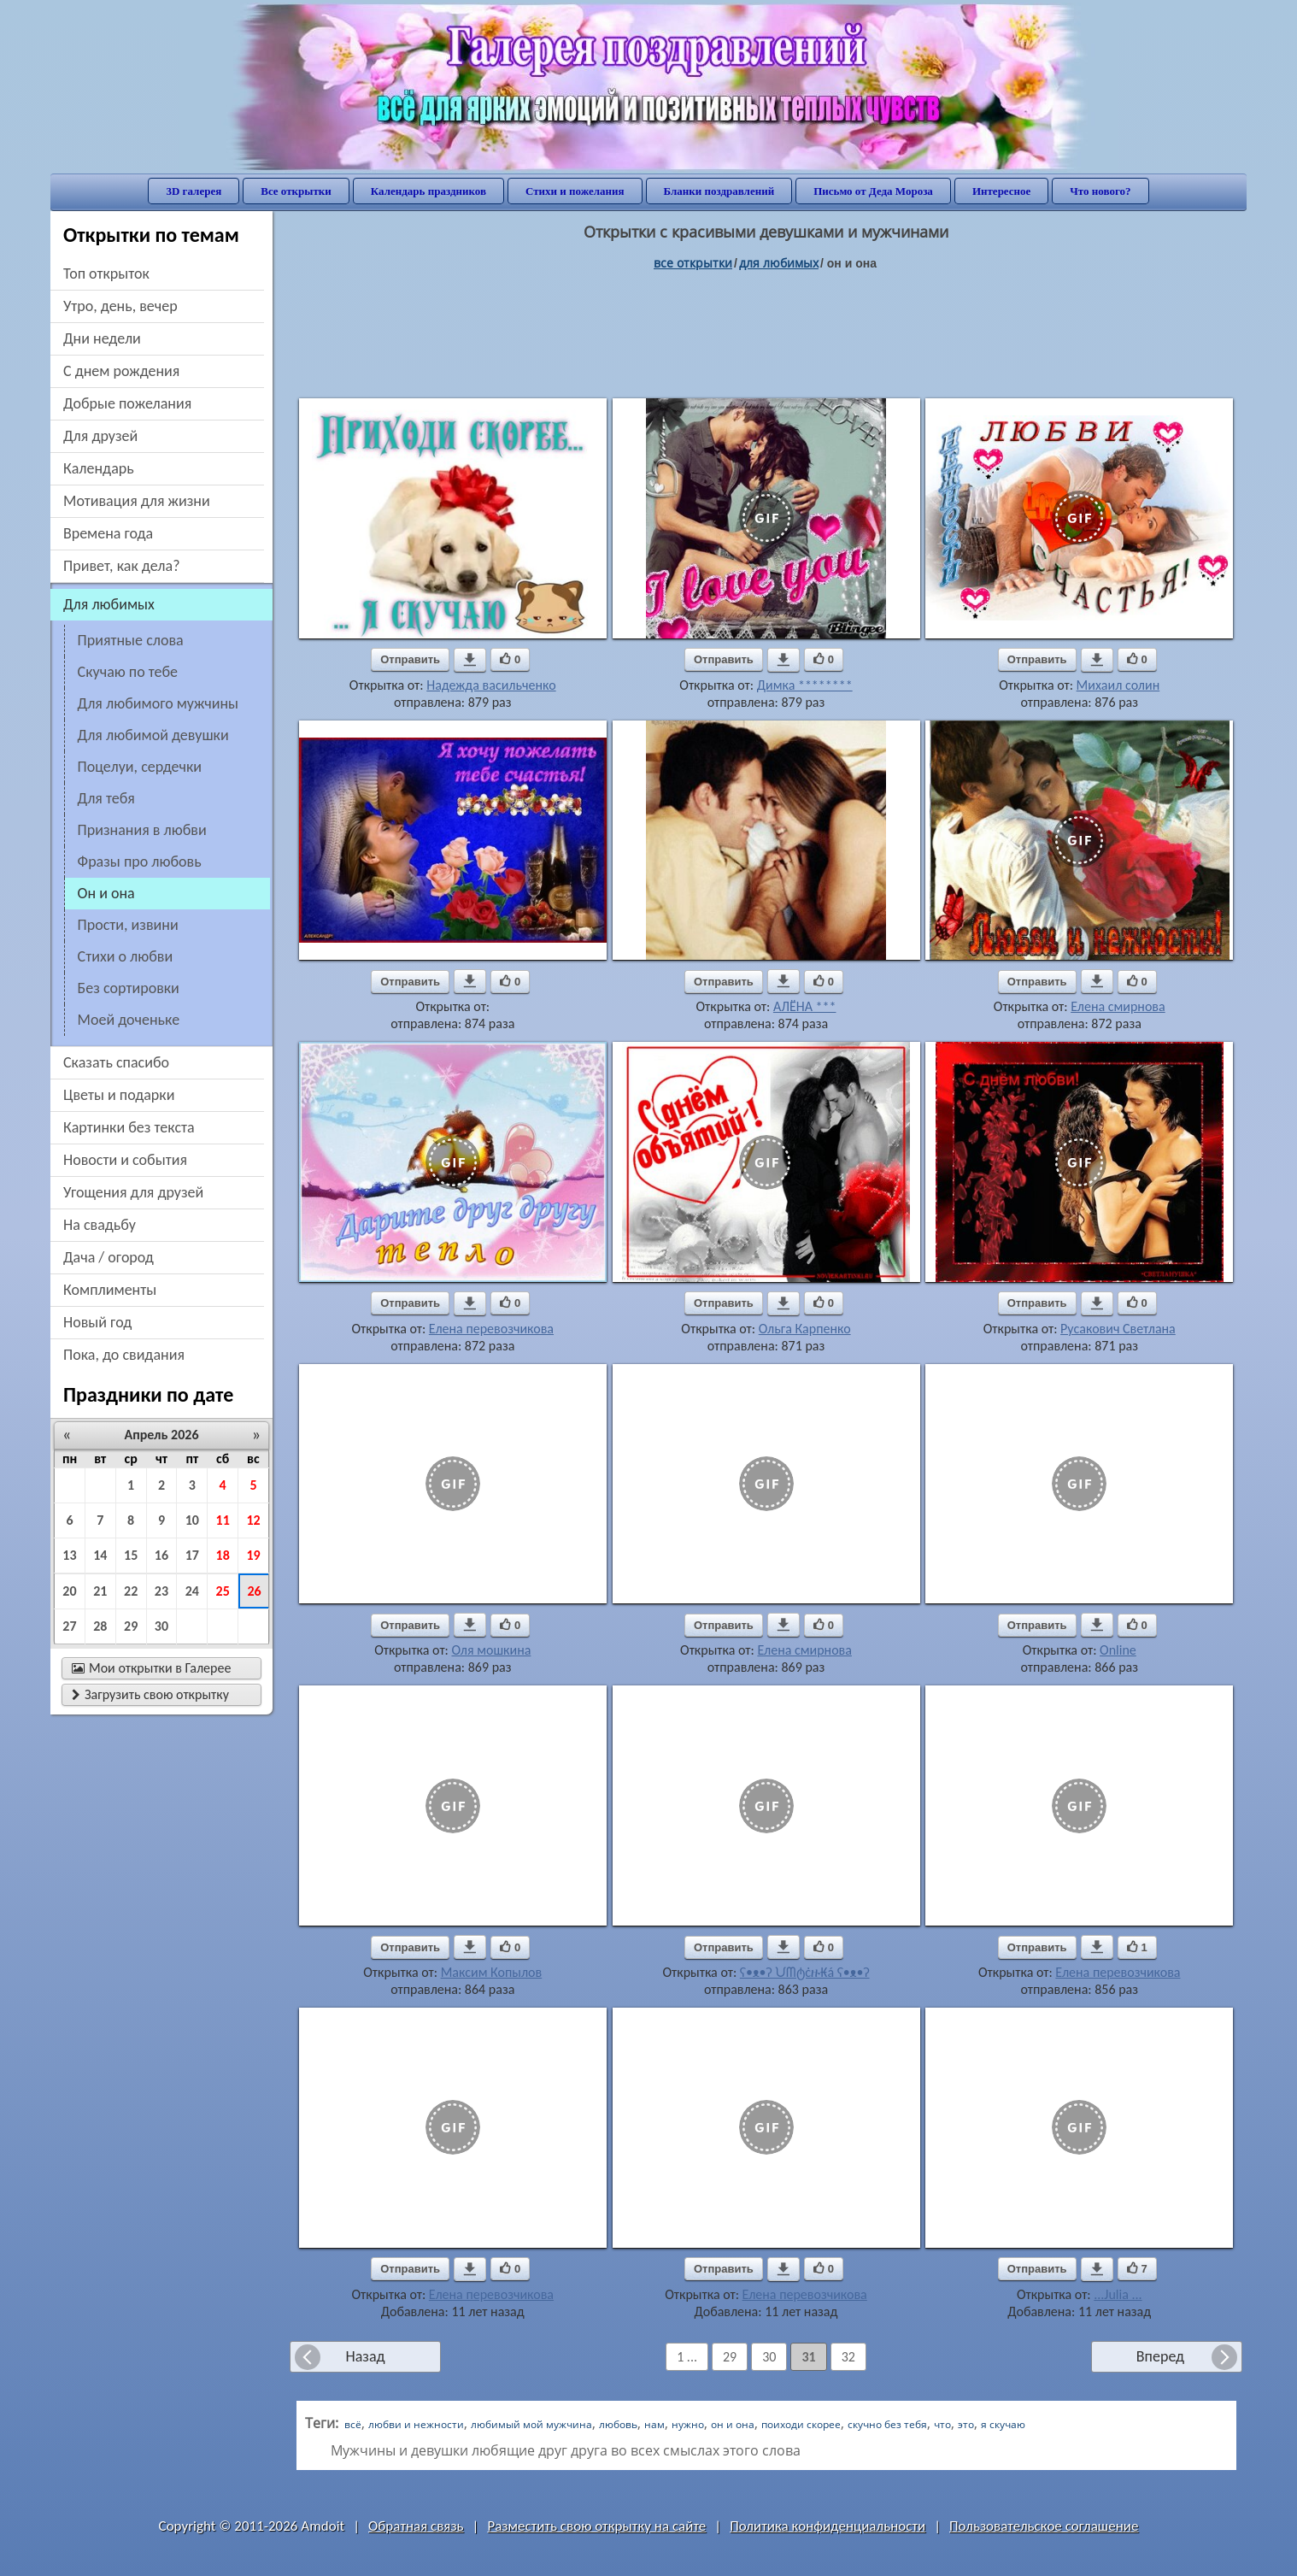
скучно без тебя (887, 2424)
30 (161, 1626)
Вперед (1160, 2356)
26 (254, 1591)
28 (100, 1626)
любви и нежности (416, 2424)
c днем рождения (121, 371)
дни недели (102, 338)
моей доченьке (129, 1019)
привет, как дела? (121, 565)
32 (848, 2357)
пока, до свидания (124, 1354)
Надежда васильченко (490, 685)
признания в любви (142, 829)
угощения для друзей (133, 1192)
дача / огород (108, 1257)
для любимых (779, 263)
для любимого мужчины (158, 703)
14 (100, 1555)
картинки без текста (129, 1127)
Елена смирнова (1118, 1006)
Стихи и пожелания (575, 191)
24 (192, 1591)
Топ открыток (106, 273)
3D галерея (193, 191)
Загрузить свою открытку (150, 1694)
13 (69, 1555)
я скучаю (1003, 2424)
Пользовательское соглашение (1043, 2526)
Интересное (1001, 191)
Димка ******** (805, 685)
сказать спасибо (116, 1062)
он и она (732, 2424)
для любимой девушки (153, 735)
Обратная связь (416, 2526)
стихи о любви (125, 956)
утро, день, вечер (120, 306)
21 (100, 1591)
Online (1118, 1650)
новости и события (125, 1159)
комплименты (109, 1289)
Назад (364, 2356)
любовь (618, 2424)
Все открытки (296, 191)
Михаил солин (1118, 685)
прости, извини (128, 924)
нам (654, 2424)
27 (69, 1626)
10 (192, 1520)
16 (161, 1555)
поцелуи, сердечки (140, 766)
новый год (97, 1322)
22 (131, 1591)
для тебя (106, 798)
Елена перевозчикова (491, 1328)
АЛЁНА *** (804, 1006)
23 (161, 1591)
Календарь (98, 468)
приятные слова (131, 640)
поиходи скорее (801, 2424)
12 (253, 1520)
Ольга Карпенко (805, 1328)
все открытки (693, 263)
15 (131, 1555)
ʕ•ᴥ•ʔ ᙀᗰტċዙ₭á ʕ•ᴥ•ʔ (805, 1972)
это (966, 2424)
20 (69, 1591)
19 (253, 1555)
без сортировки (128, 988)
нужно (688, 2424)
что (942, 2424)
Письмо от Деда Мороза (873, 191)
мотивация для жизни (136, 500)
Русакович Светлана (1118, 1328)
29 (131, 1626)
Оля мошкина (491, 1650)
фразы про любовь (140, 861)
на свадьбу (99, 1224)
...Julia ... (1117, 2294)
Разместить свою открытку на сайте (596, 2526)
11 (223, 1520)
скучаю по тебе (128, 671)
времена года (108, 533)
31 (808, 2357)
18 (223, 1555)
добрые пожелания (127, 403)
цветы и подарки (118, 1094)
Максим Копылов (492, 1972)
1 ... (687, 2357)
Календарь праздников (428, 191)
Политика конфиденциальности (827, 2526)
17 (192, 1555)
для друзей (100, 435)
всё (352, 2424)
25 (223, 1591)
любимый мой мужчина (531, 2424)
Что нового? (1100, 191)
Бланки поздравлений (719, 191)
